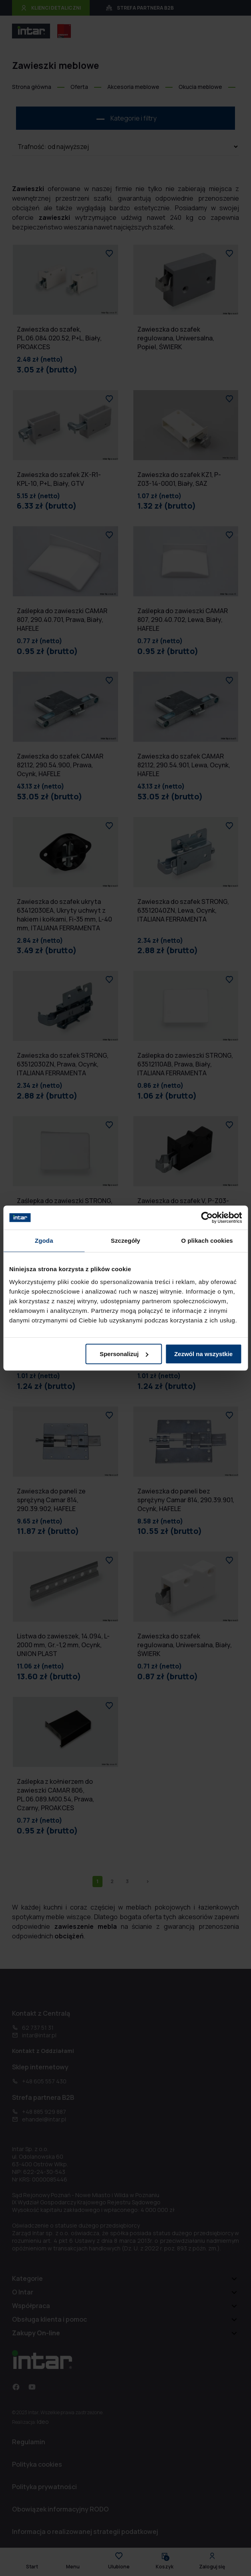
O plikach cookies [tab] (207, 1240)
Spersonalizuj (124, 1353)
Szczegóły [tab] (125, 1240)
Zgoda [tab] (44, 1240)
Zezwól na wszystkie (203, 1353)
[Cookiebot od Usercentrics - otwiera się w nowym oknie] (207, 1218)
